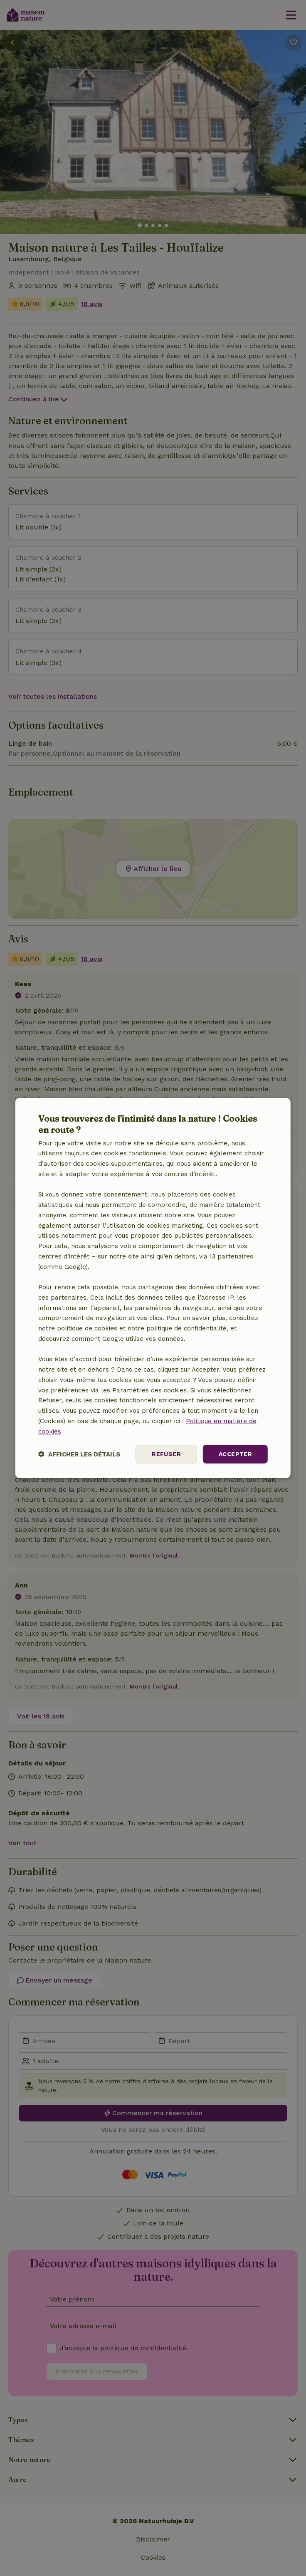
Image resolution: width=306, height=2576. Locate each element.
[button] (79, 1454)
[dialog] (153, 1288)
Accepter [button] (235, 1454)
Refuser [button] (166, 1454)
